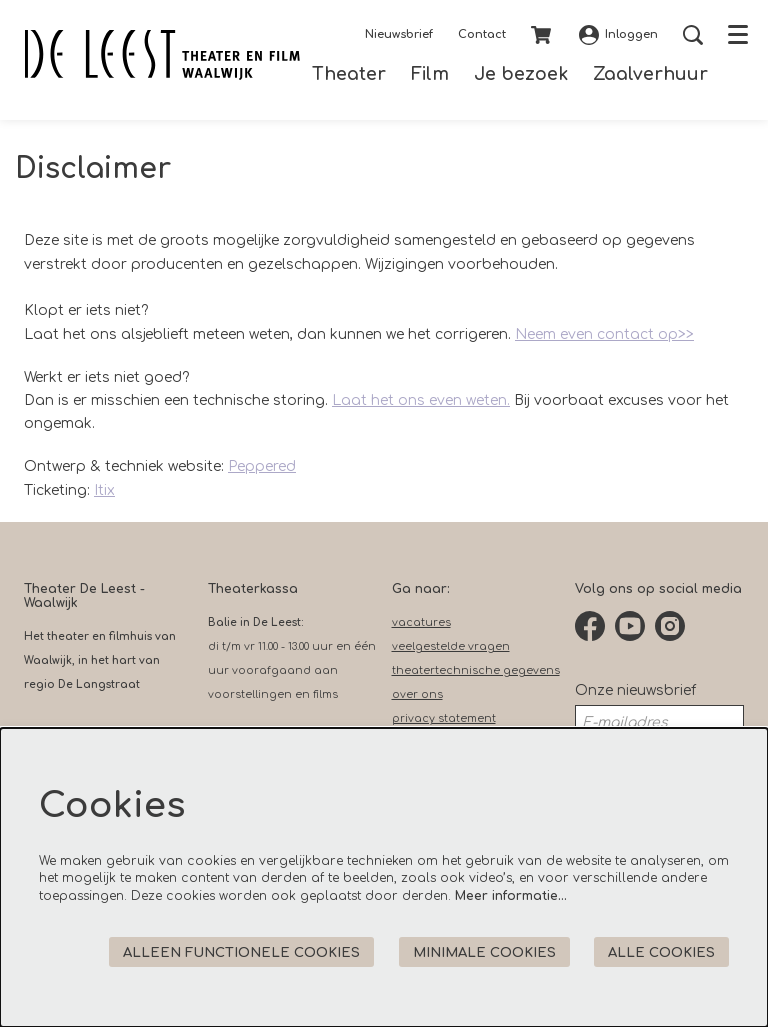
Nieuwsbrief (399, 34)
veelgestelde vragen (451, 646)
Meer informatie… (511, 896)
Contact (482, 34)
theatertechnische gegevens (476, 670)
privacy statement (444, 718)
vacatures (421, 622)
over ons (417, 694)
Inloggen (618, 35)
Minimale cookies (484, 952)
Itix (104, 490)
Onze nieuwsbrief (635, 690)
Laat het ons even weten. (421, 400)
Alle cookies (661, 952)
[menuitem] (349, 74)
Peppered (262, 466)
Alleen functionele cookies (241, 952)
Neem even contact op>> (604, 334)
